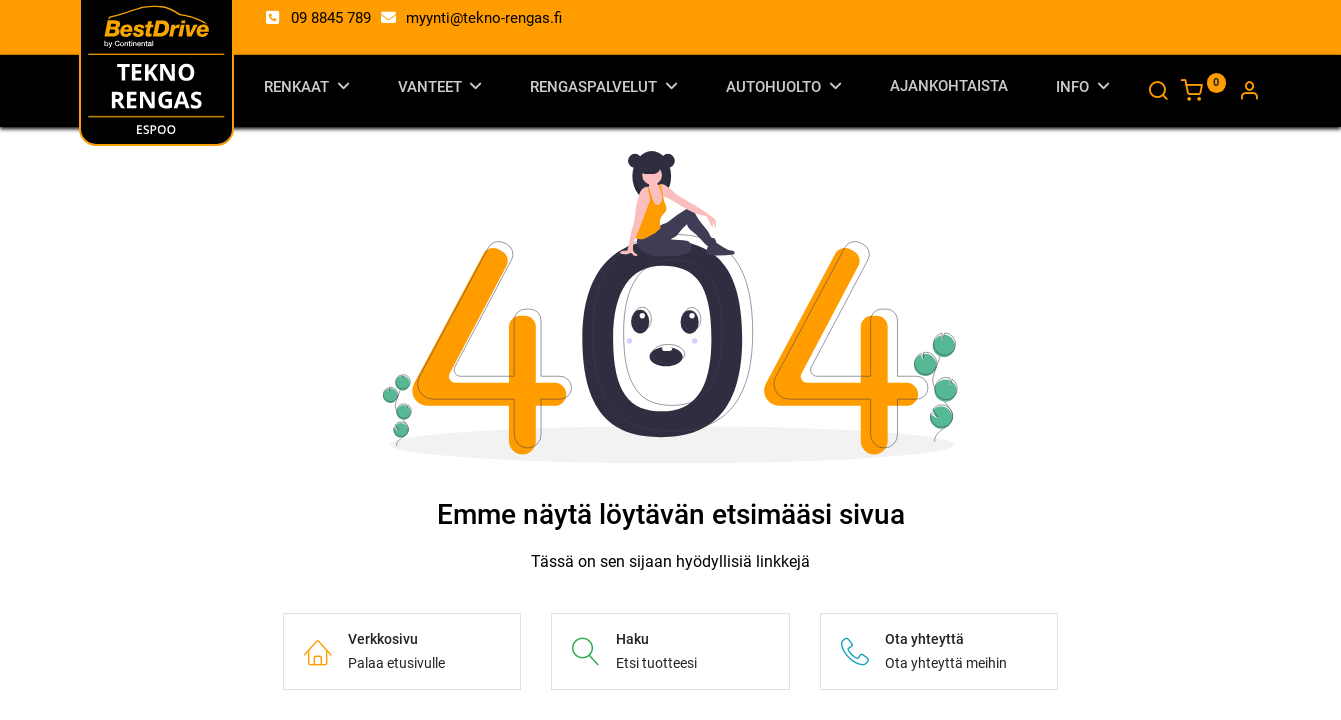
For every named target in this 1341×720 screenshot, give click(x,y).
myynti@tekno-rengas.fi (484, 18)
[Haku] (1158, 93)
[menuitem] (949, 90)
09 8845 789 (331, 18)
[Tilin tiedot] (1249, 93)
